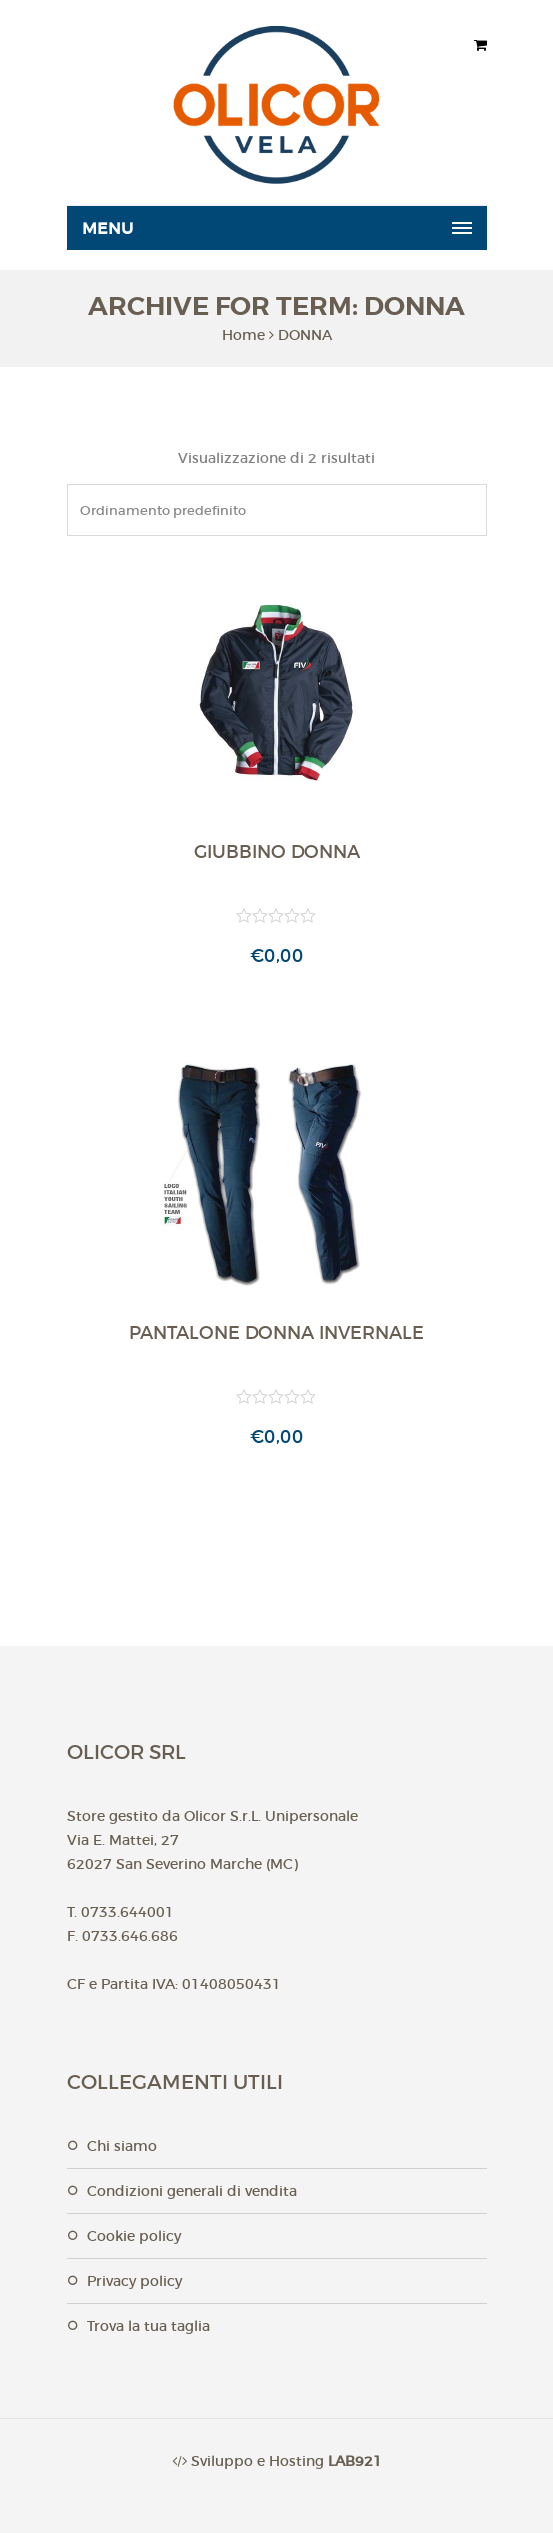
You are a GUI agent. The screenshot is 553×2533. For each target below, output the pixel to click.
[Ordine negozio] (277, 510)
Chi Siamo (122, 2146)
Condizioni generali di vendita (192, 2191)
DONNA (305, 335)
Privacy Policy (134, 2281)
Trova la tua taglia (148, 2326)
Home (243, 335)
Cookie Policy (134, 2236)
